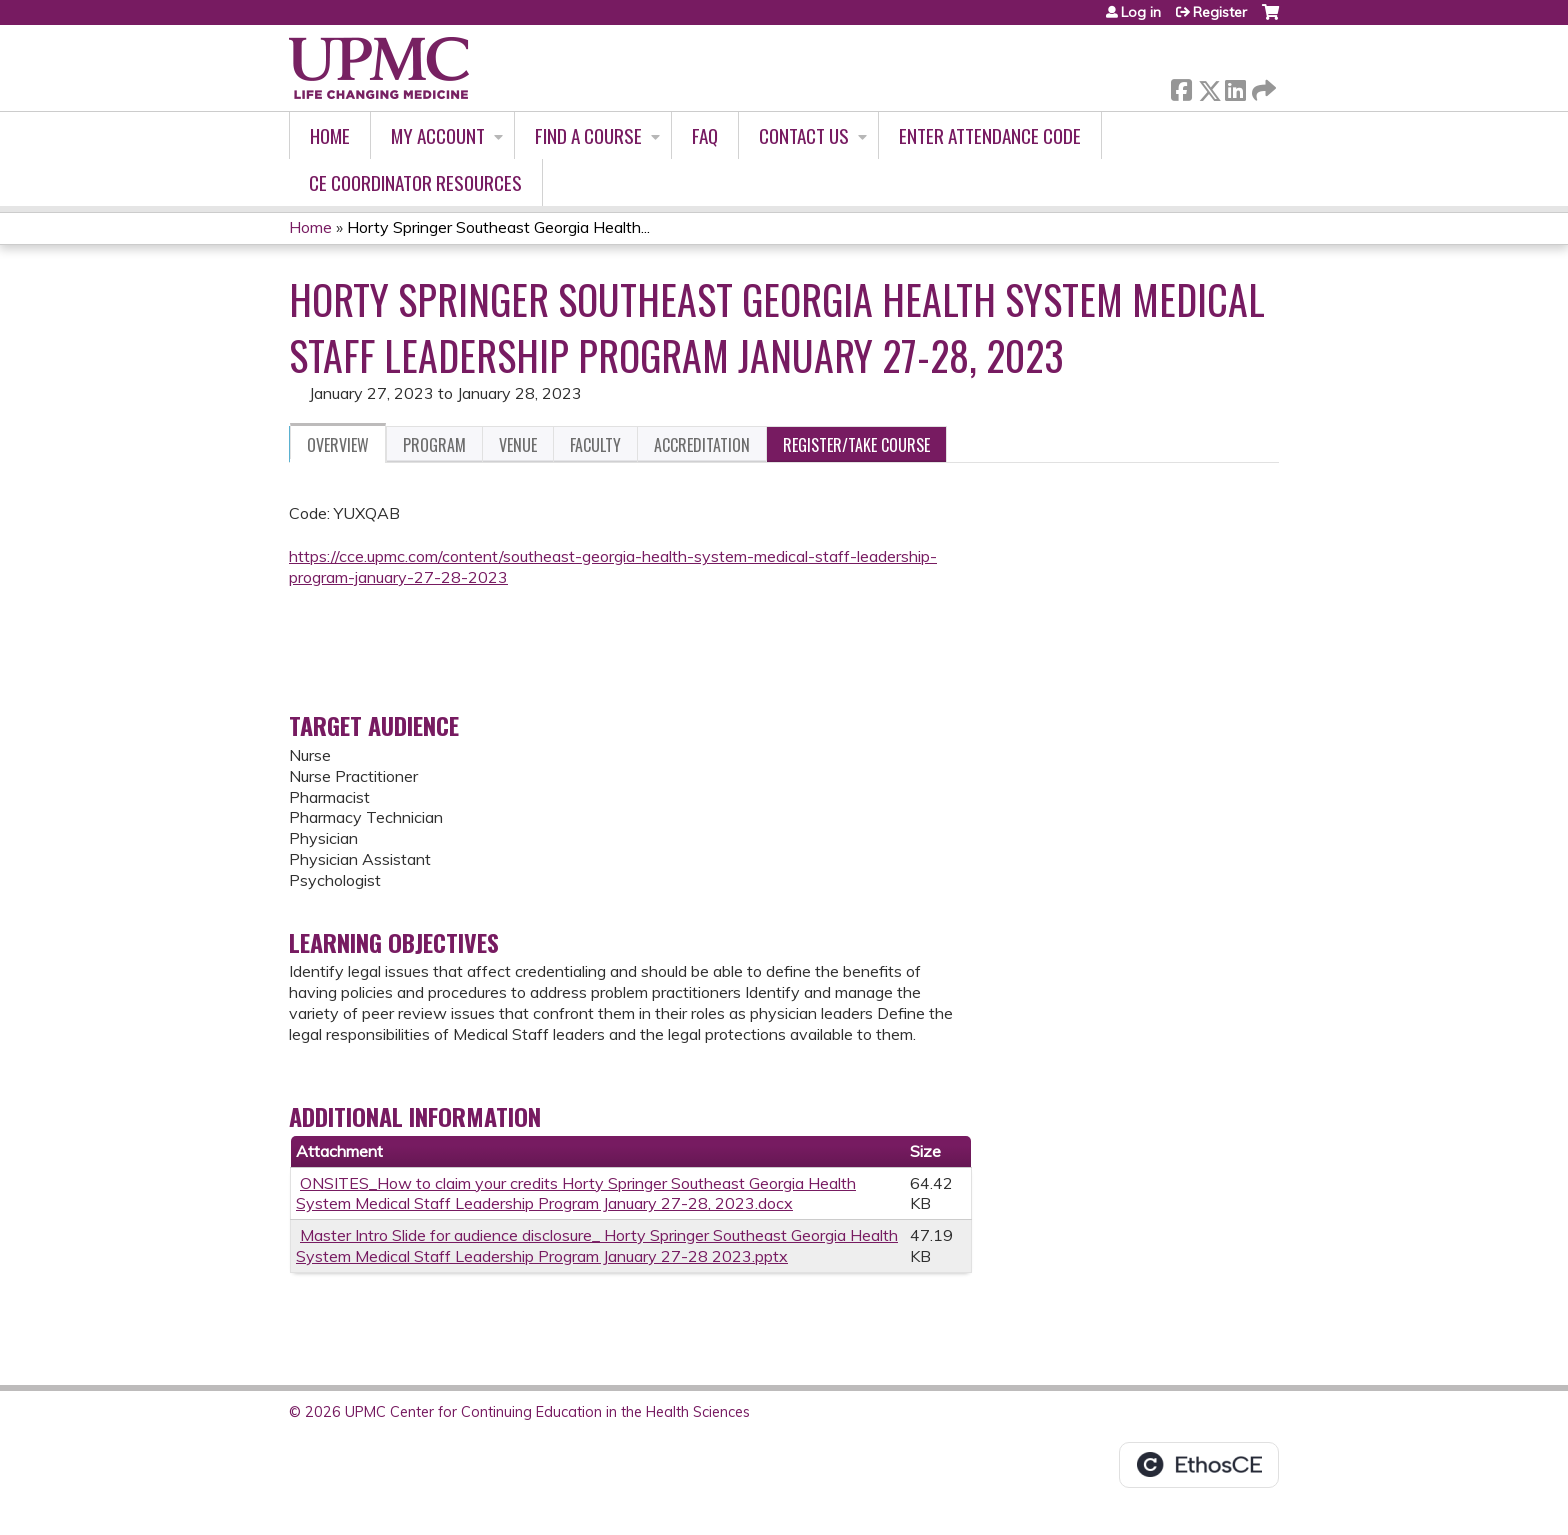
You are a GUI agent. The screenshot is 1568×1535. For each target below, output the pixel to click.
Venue (518, 445)
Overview (338, 445)
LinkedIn (1235, 86)
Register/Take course (856, 445)
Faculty (595, 445)
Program (434, 445)
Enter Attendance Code (990, 135)
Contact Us (804, 135)
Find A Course (588, 135)
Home (330, 135)
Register (1220, 12)
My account (438, 135)
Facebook (1181, 86)
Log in (1141, 12)
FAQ (705, 135)
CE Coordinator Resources (415, 182)
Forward (1262, 86)
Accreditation (702, 445)
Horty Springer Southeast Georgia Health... (498, 227)
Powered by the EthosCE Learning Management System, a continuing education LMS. (1199, 1465)
